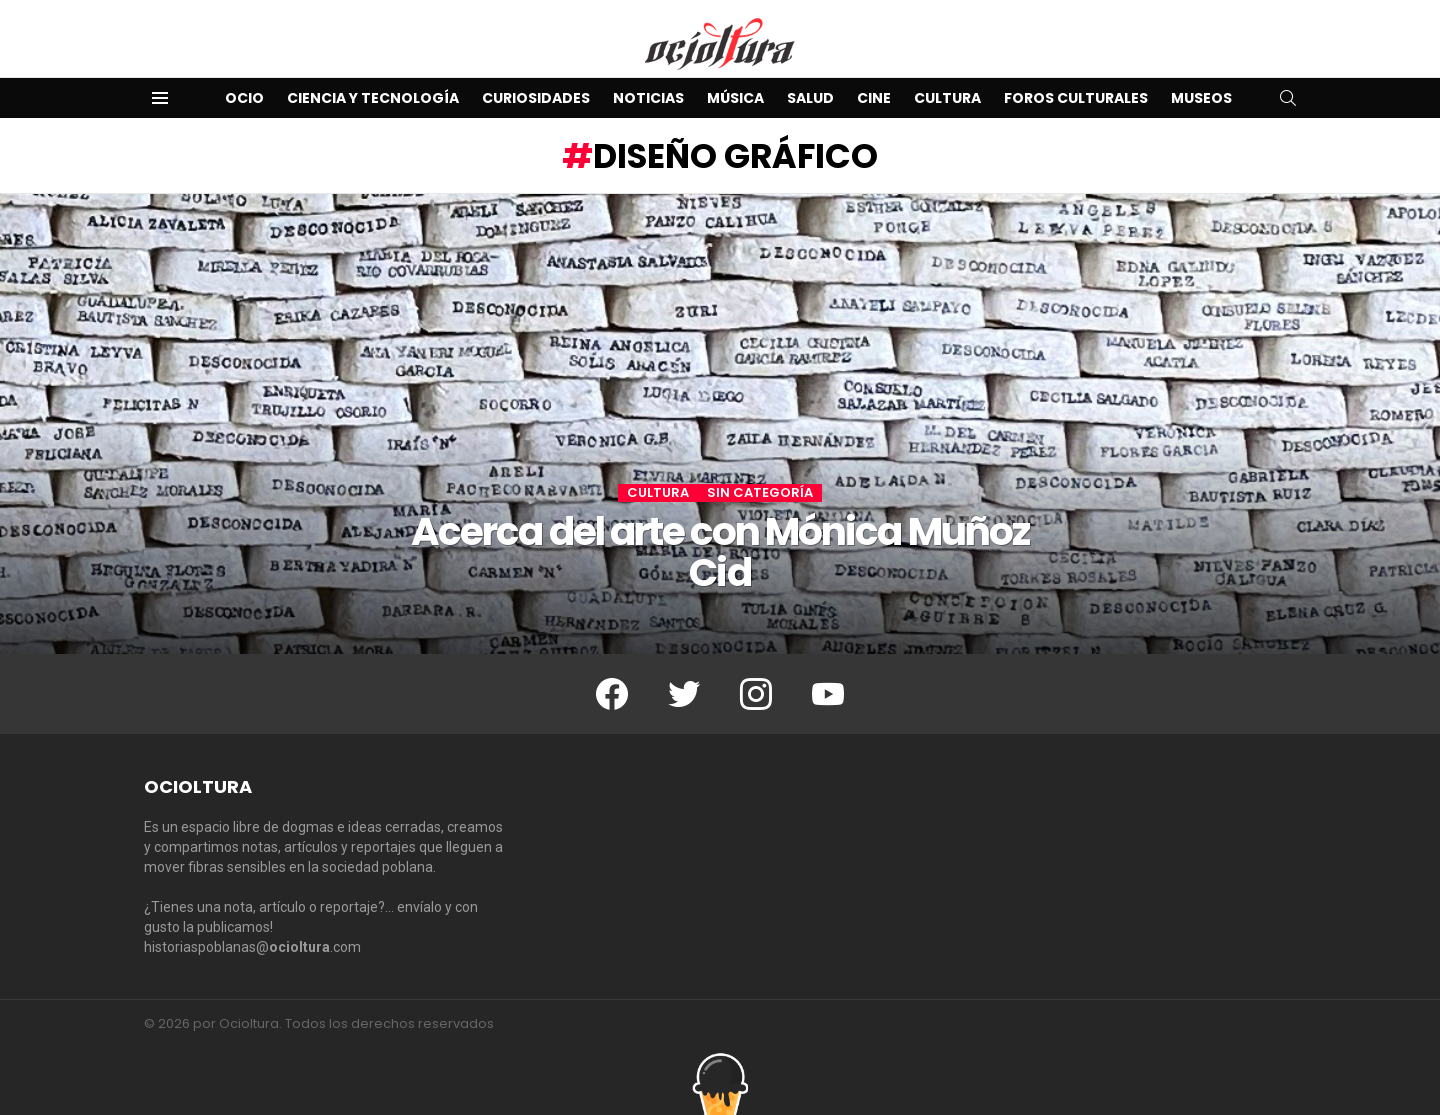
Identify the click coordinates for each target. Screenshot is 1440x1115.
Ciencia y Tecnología (373, 98)
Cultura (947, 98)
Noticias (648, 98)
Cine (874, 98)
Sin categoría (760, 493)
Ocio (244, 98)
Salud (810, 98)
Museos (1201, 98)
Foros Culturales (1076, 98)
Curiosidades (536, 98)
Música (735, 98)
